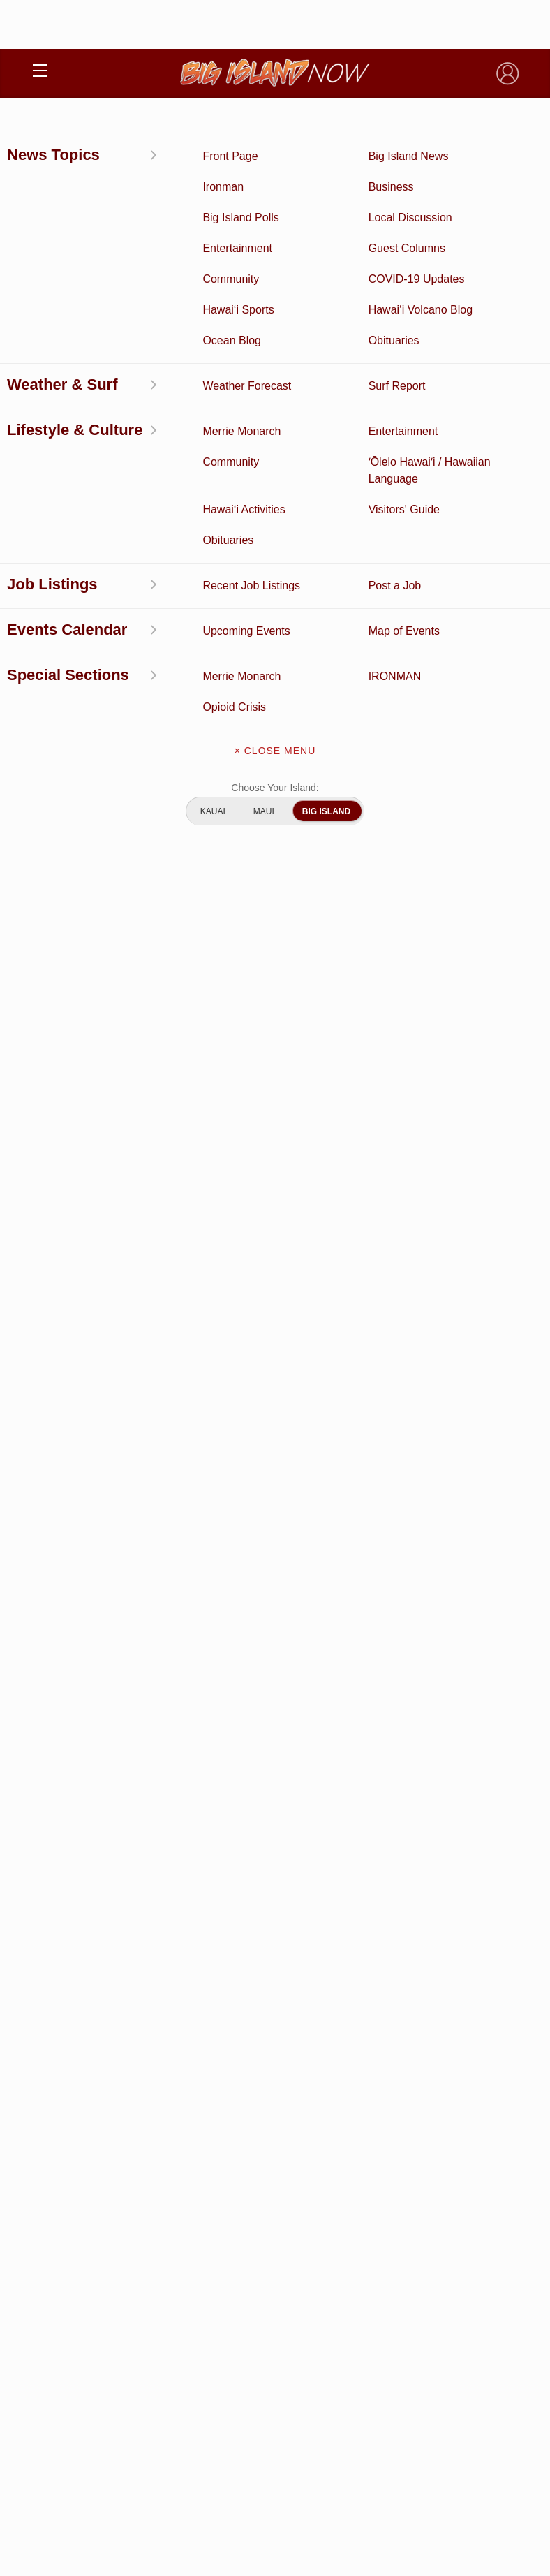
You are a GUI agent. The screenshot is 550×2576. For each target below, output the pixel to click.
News (38, 130)
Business (397, 2018)
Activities (152, 2018)
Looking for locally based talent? (348, 1110)
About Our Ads (309, 2462)
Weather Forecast (397, 2104)
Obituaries (398, 2083)
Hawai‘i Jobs (152, 2126)
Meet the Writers (275, 2301)
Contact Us (275, 2272)
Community (152, 2148)
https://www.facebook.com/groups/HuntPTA (302, 525)
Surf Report (153, 2104)
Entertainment (397, 2039)
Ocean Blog (397, 2061)
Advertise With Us (274, 2330)
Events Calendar (398, 2126)
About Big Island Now (275, 2213)
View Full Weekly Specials (275, 1634)
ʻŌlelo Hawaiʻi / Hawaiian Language (152, 2169)
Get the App (275, 2243)
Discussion (153, 2039)
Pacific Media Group (313, 2435)
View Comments (276, 1469)
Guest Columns (397, 2148)
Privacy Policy (239, 2462)
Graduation (397, 2169)
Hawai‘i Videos (153, 2083)
